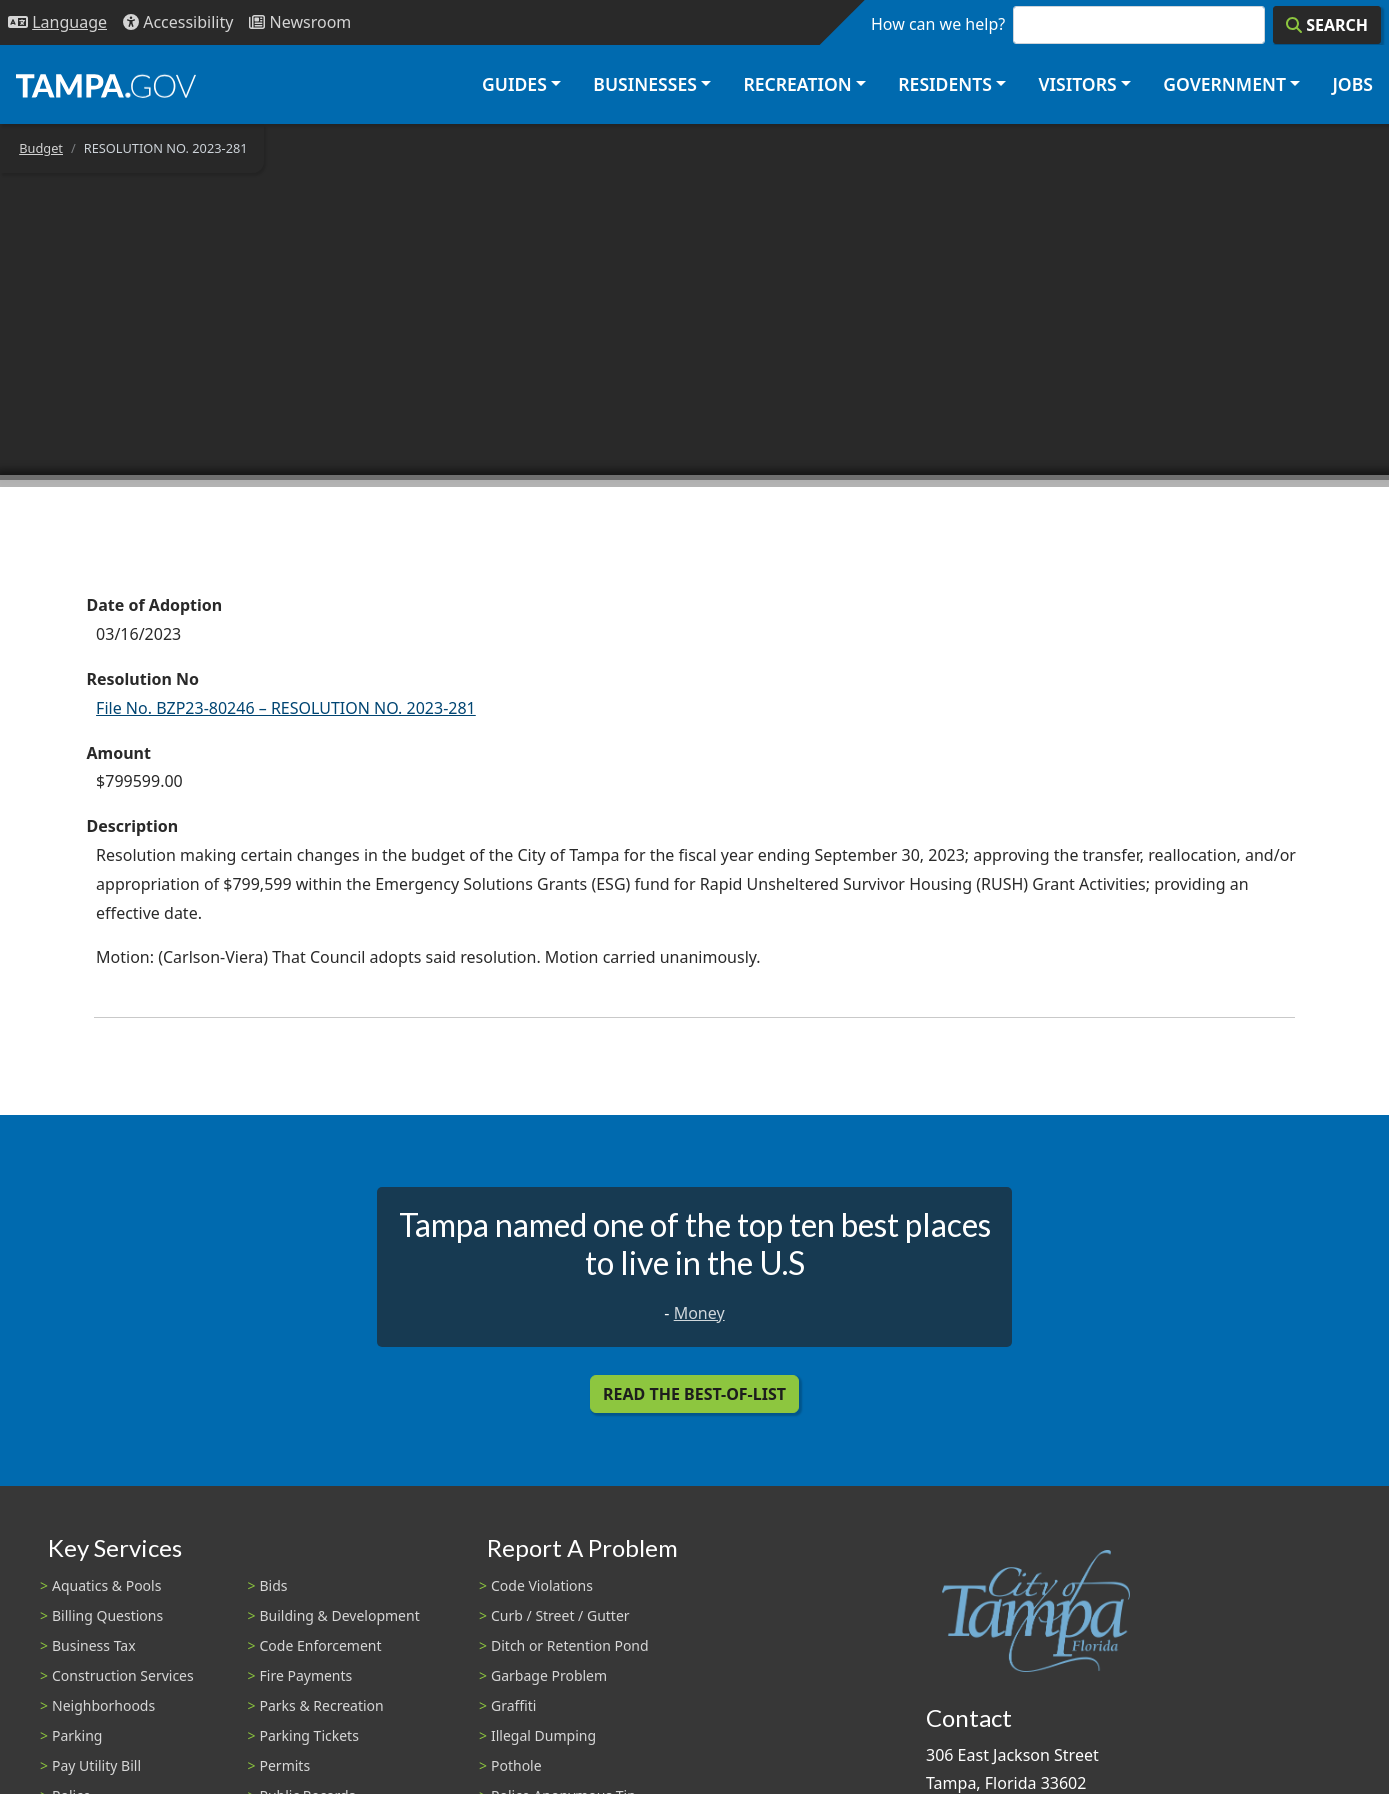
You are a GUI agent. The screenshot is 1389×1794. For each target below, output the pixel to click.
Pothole (516, 1765)
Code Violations (542, 1585)
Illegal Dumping (543, 1735)
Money (699, 1313)
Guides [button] (514, 84)
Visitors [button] (1077, 84)
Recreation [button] (797, 84)
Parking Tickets (309, 1735)
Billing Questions (107, 1615)
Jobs (1352, 84)
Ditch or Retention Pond (570, 1645)
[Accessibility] (178, 22)
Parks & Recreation (322, 1705)
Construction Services (123, 1675)
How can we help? (938, 24)
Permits (285, 1765)
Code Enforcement (321, 1645)
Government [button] (1224, 84)
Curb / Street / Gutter (560, 1615)
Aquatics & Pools (106, 1585)
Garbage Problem (549, 1675)
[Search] (1327, 25)
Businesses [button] (645, 84)
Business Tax (94, 1645)
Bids (274, 1585)
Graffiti (513, 1705)
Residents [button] (945, 84)
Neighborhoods (103, 1705)
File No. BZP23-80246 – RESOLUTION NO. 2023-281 (286, 708)
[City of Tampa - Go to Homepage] (106, 85)
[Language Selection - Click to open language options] (57, 22)
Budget (41, 148)
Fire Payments (306, 1675)
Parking (77, 1735)
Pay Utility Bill (96, 1765)
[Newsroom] (300, 22)
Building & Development (340, 1615)
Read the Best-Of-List (694, 1394)
